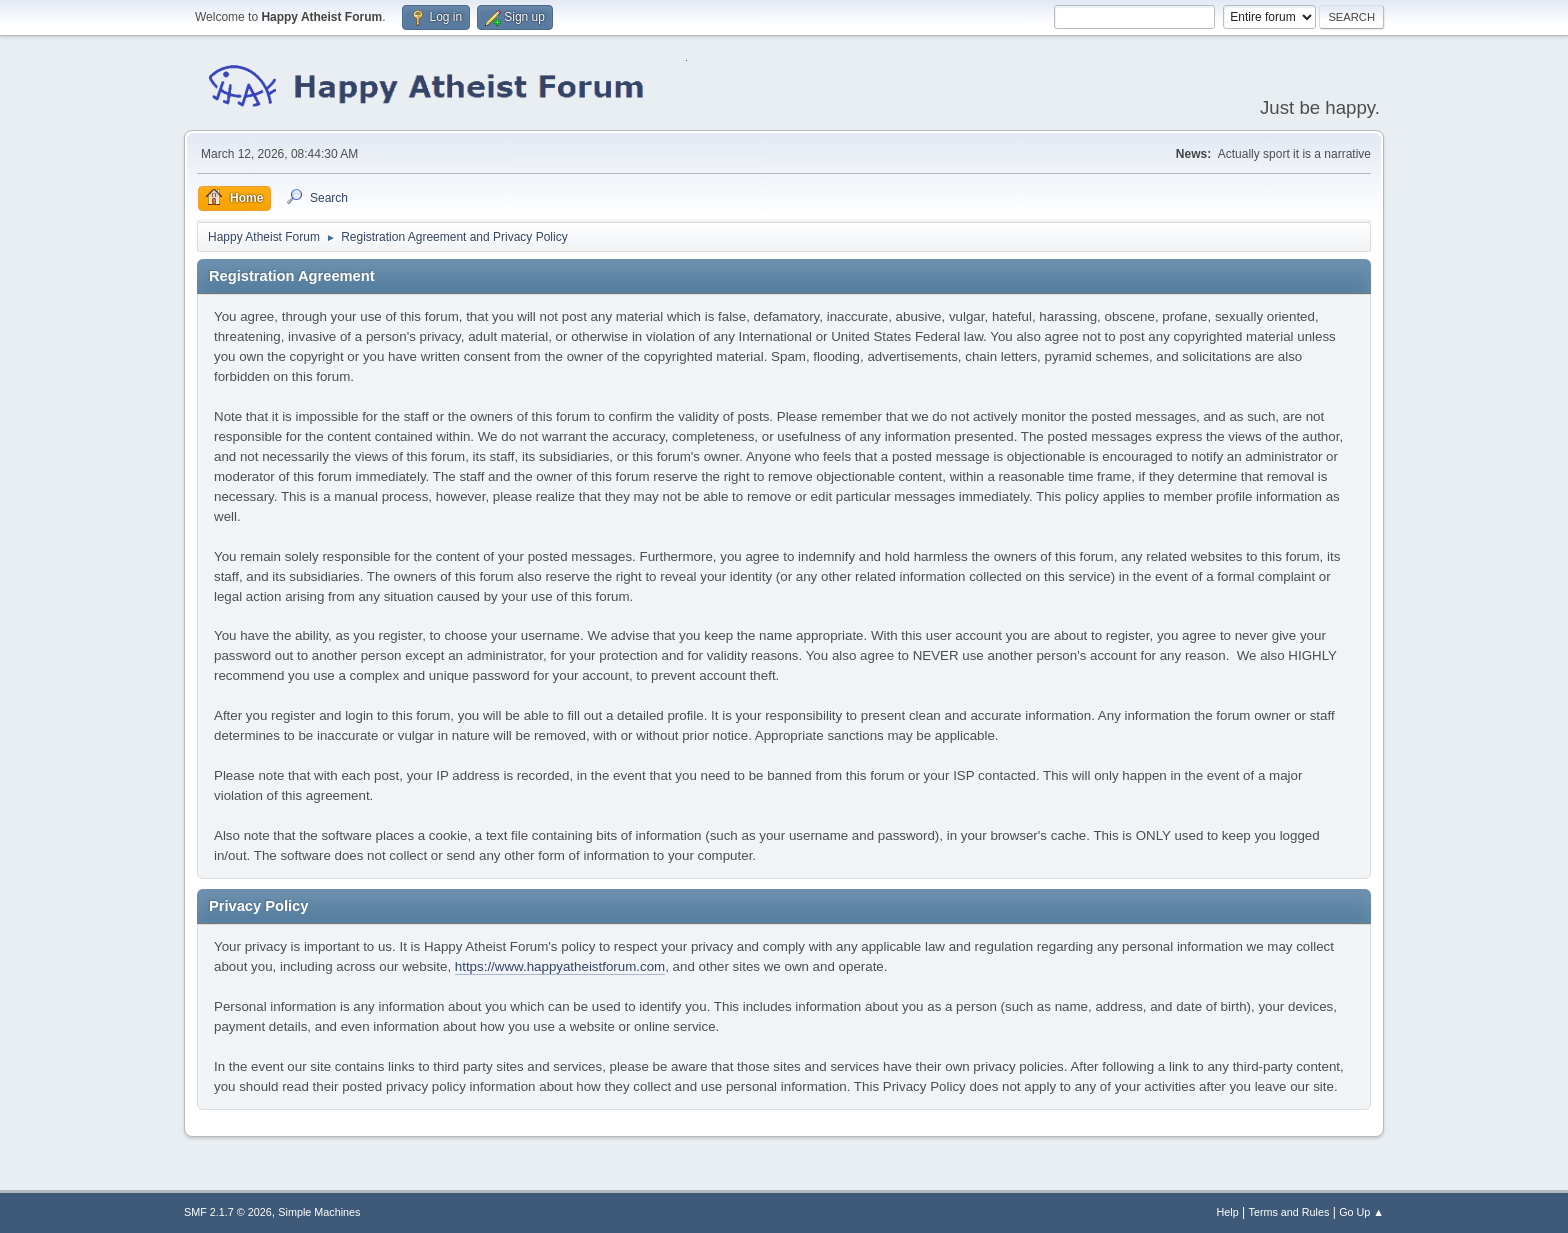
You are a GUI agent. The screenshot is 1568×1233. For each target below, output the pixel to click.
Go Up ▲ (1361, 1212)
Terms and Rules (1289, 1212)
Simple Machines (319, 1212)
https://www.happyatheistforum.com (560, 966)
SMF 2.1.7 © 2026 (228, 1212)
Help (1228, 1212)
